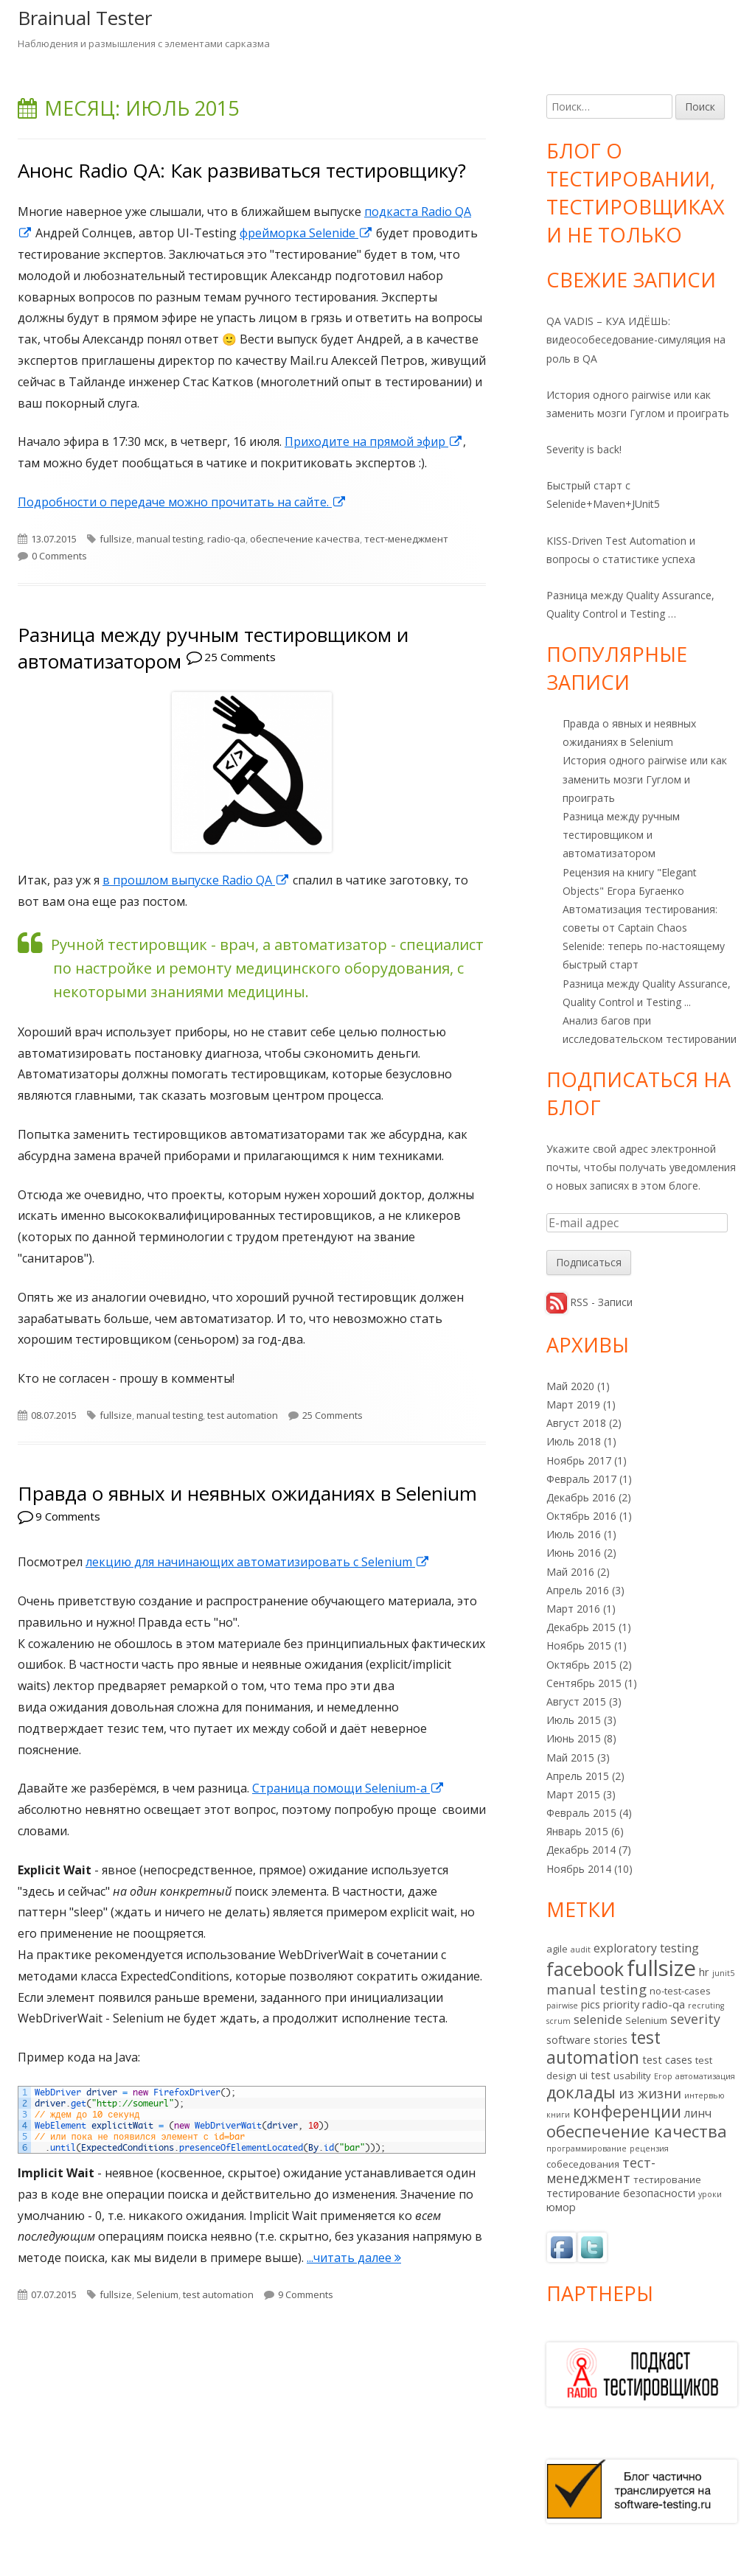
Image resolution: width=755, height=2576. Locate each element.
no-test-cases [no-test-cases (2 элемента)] (680, 1990)
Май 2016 (570, 1572)
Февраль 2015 (581, 1813)
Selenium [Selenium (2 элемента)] (646, 2020)
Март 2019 (573, 1404)
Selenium (157, 2294)
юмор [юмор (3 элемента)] (561, 2206)
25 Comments (240, 656)
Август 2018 (576, 1423)
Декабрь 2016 (581, 1497)
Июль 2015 (573, 1720)
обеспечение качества (305, 538)
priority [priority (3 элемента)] (621, 2004)
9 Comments (67, 1516)
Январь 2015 (577, 1831)
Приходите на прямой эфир (374, 441)
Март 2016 (573, 1609)
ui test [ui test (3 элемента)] (595, 2074)
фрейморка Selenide (306, 233)
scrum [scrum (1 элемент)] (558, 2021)
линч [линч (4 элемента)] (697, 2113)
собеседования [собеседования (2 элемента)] (582, 2164)
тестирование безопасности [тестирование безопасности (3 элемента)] (620, 2192)
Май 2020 (570, 1386)
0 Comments (59, 555)
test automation (242, 1415)
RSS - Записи (601, 1302)
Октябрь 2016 (581, 1516)
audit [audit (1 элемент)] (581, 1949)
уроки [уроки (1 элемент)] (710, 2194)
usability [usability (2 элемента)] (632, 2075)
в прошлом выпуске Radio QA (196, 880)
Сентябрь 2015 (584, 1683)
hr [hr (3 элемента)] (704, 1971)
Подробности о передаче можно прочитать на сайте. (182, 502)
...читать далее (354, 2257)
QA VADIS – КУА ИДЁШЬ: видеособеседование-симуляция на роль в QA (636, 339)
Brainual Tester (85, 17)
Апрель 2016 (577, 1590)
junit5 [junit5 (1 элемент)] (723, 1973)
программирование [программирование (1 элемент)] (586, 2148)
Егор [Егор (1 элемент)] (663, 2076)
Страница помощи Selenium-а (348, 1788)
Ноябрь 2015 (578, 1645)
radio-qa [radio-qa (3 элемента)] (663, 2004)
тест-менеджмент (406, 538)
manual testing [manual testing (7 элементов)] (596, 1989)
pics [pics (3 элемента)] (590, 2004)
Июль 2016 (573, 1534)
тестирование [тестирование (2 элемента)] (667, 2179)
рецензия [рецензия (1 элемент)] (649, 2148)
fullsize (116, 538)
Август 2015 (576, 1701)
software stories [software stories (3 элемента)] (586, 2039)
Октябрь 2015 (581, 1665)
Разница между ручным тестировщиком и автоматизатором (621, 834)
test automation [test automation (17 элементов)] (603, 2047)
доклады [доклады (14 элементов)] (581, 2092)
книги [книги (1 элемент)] (558, 2114)
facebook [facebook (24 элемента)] (585, 1968)
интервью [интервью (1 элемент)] (704, 2095)
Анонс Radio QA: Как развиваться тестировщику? (242, 170)
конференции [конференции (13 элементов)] (627, 2111)
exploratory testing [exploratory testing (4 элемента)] (646, 1948)
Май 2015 (570, 1758)
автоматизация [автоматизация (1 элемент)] (705, 2076)
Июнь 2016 (573, 1553)
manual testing (169, 538)
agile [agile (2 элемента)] (557, 1948)
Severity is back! (584, 449)
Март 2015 (573, 1794)
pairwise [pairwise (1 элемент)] (562, 2005)
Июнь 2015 (573, 1738)
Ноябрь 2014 (578, 1869)
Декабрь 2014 (581, 1850)
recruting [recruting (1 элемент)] (706, 2005)
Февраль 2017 (581, 1479)
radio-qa (226, 538)
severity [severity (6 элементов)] (695, 2019)
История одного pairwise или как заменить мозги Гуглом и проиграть (645, 778)
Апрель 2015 (577, 1776)
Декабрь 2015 (581, 1627)
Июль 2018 (573, 1441)
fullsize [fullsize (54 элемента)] (661, 1968)
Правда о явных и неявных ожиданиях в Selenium (247, 1493)
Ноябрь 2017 (578, 1460)
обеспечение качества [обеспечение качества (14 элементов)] (636, 2131)
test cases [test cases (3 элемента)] (667, 2059)
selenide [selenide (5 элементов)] (598, 2019)
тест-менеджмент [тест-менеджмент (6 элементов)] (600, 2170)
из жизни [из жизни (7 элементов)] (650, 2093)
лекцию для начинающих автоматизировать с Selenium (258, 1562)
